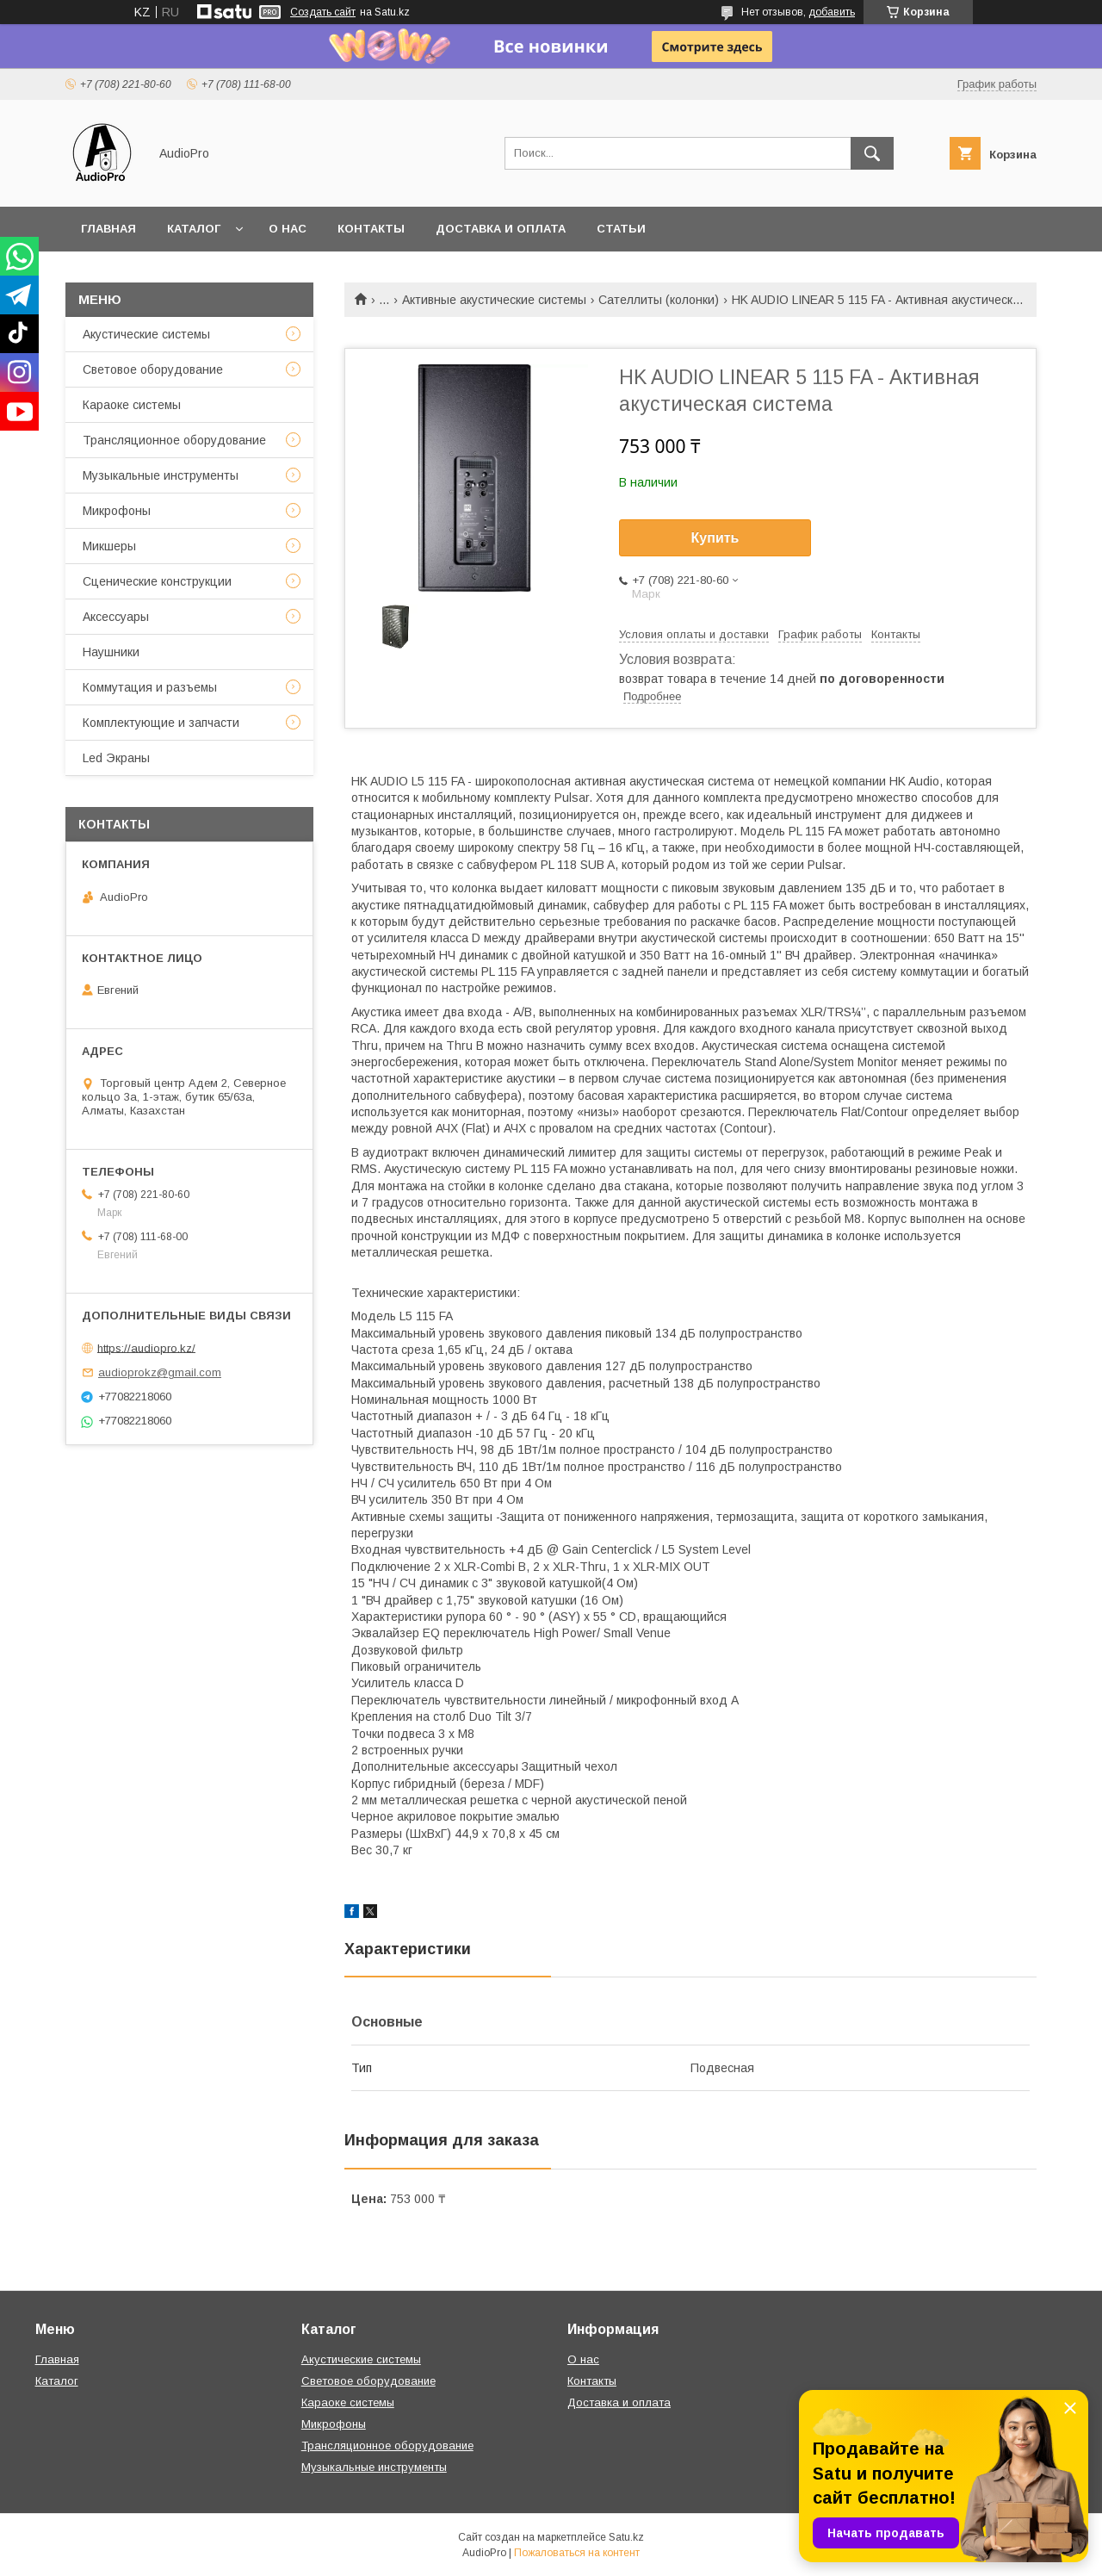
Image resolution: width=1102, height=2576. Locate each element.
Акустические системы (146, 334)
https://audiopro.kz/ (146, 1347)
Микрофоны (117, 511)
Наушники (111, 652)
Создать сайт (323, 12)
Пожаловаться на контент (577, 2553)
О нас (287, 228)
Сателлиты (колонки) (658, 300)
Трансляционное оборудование (174, 440)
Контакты (371, 228)
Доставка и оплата (501, 228)
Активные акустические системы (494, 300)
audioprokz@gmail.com (159, 1372)
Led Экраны (116, 758)
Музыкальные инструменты (160, 475)
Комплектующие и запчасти (161, 722)
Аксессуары (116, 617)
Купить (715, 538)
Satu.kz (626, 2537)
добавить (831, 12)
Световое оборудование (153, 369)
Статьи (621, 228)
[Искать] (872, 153)
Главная (108, 228)
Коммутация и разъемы (150, 687)
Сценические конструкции (157, 581)
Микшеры (109, 546)
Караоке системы (132, 405)
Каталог (193, 228)
